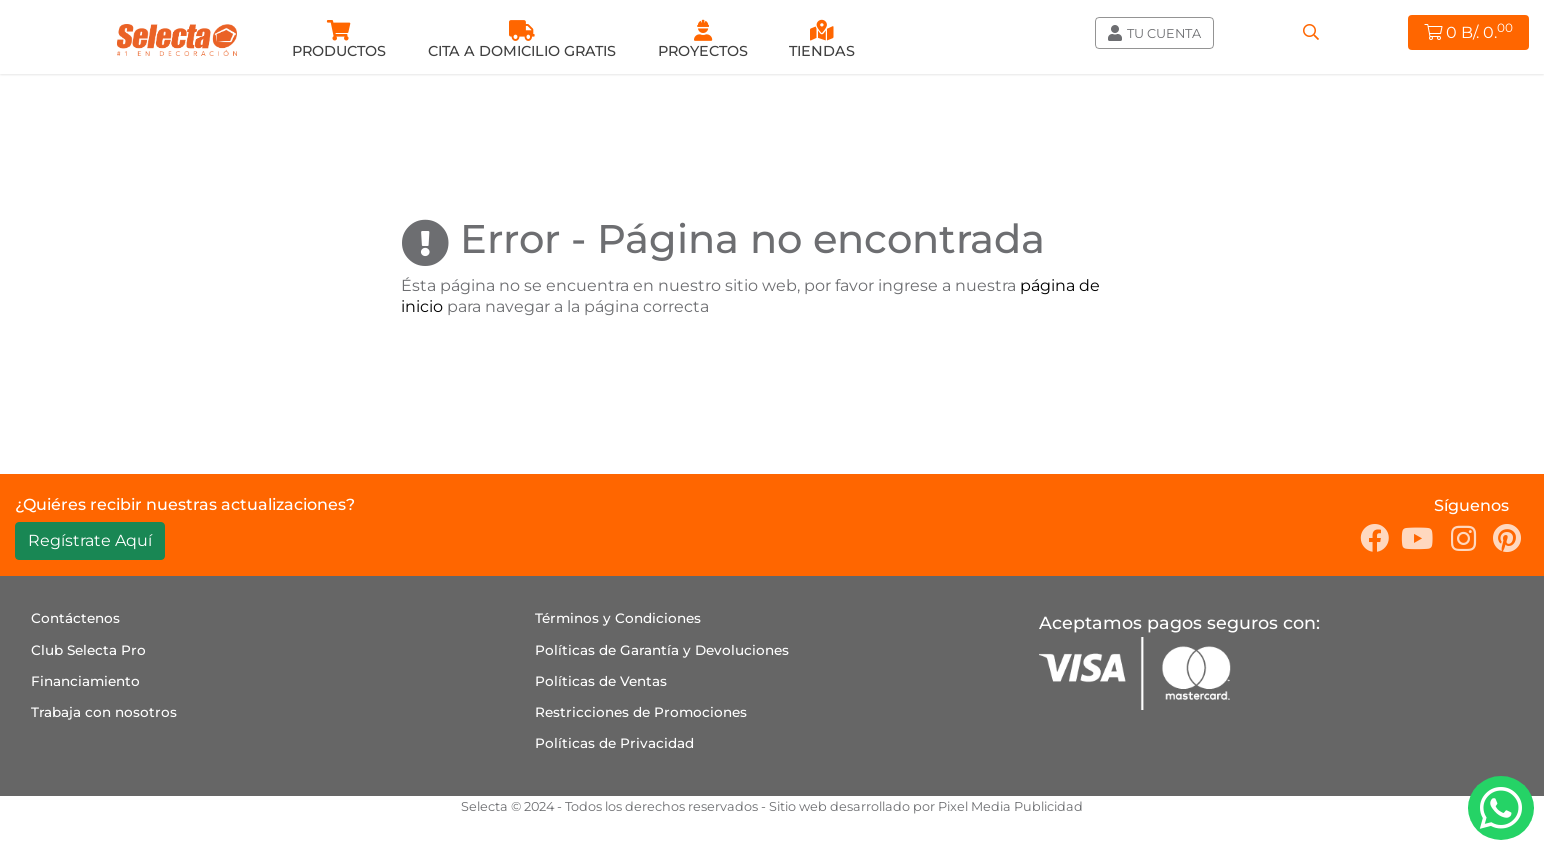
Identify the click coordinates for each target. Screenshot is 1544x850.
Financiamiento (85, 681)
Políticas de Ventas (601, 681)
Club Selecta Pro (88, 650)
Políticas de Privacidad (614, 743)
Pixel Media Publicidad (1010, 806)
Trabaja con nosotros (104, 712)
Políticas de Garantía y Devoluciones (662, 650)
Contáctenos (75, 618)
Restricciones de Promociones (641, 712)
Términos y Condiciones (618, 618)
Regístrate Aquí (90, 540)
